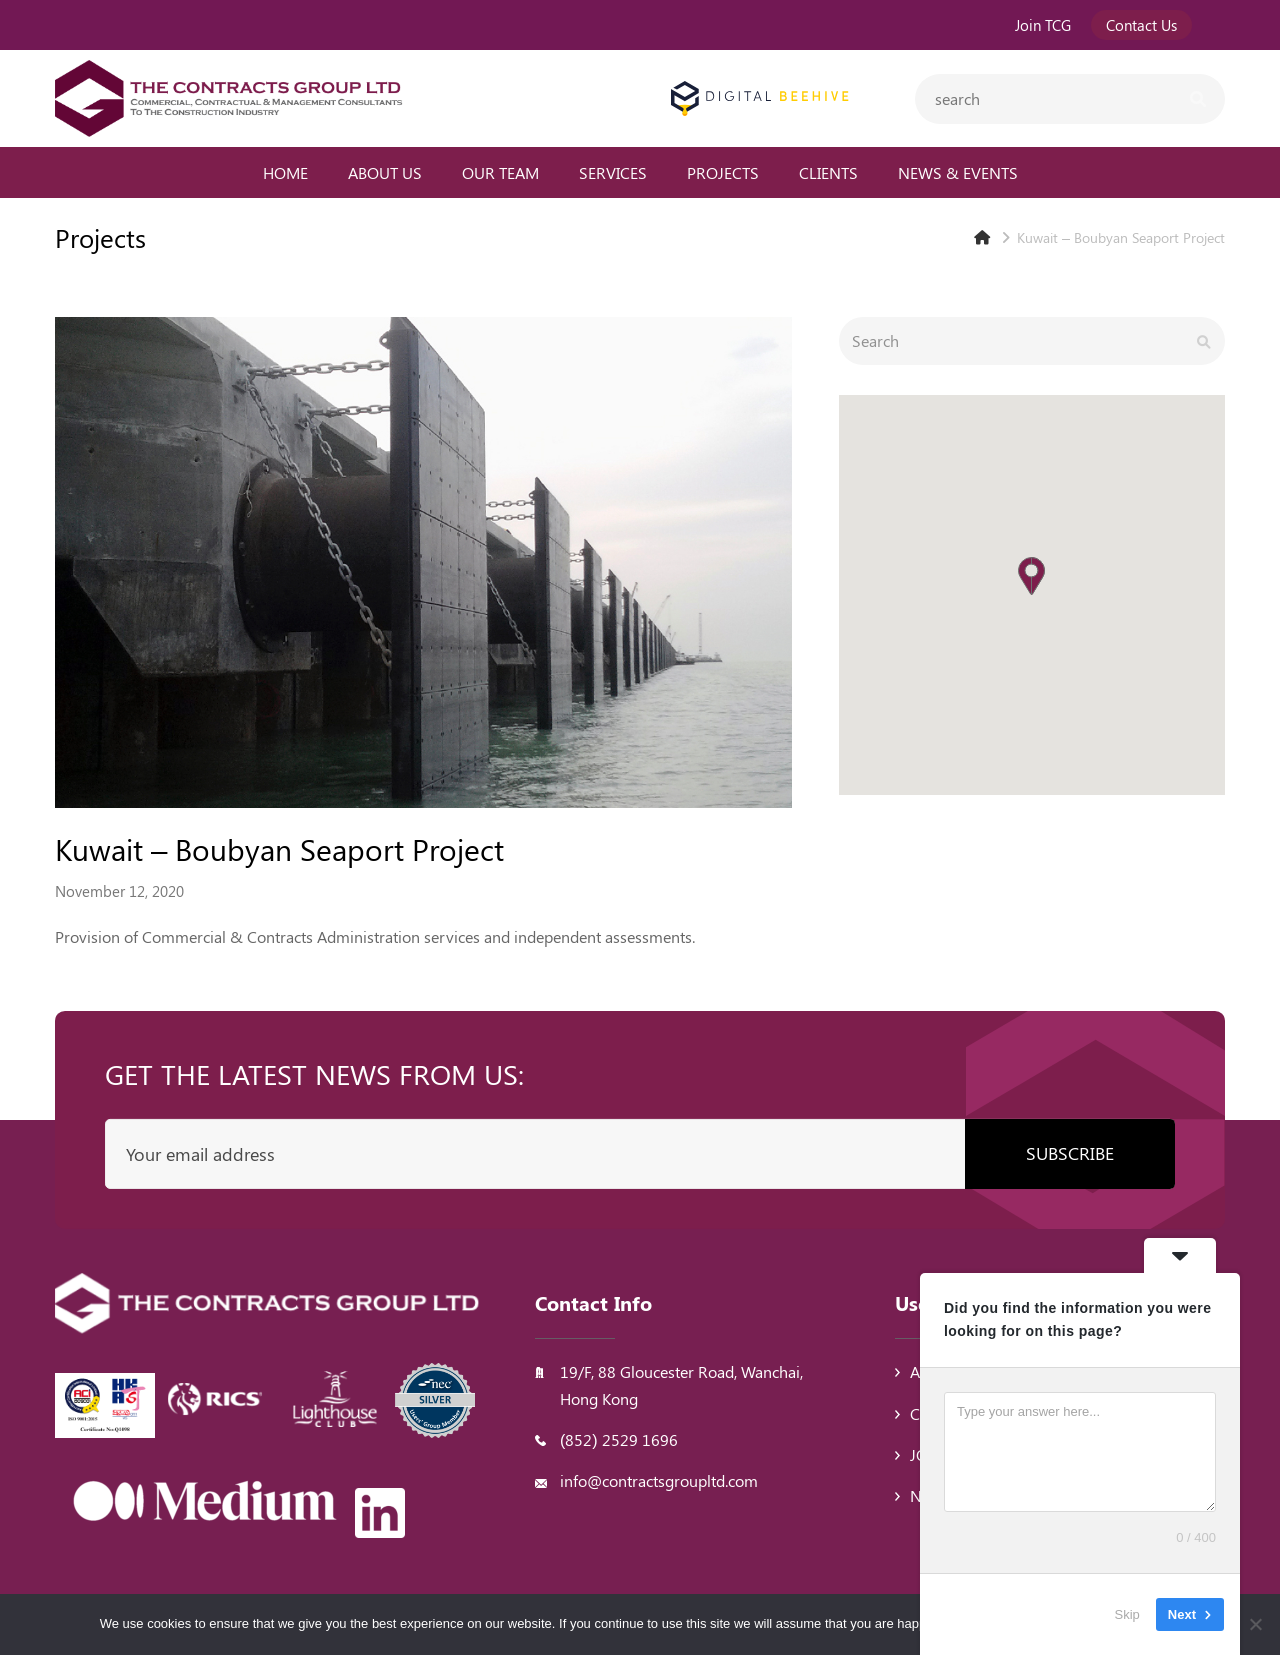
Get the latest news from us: (314, 1073)
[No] (1255, 1624)
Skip (1127, 1614)
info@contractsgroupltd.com (659, 1480)
